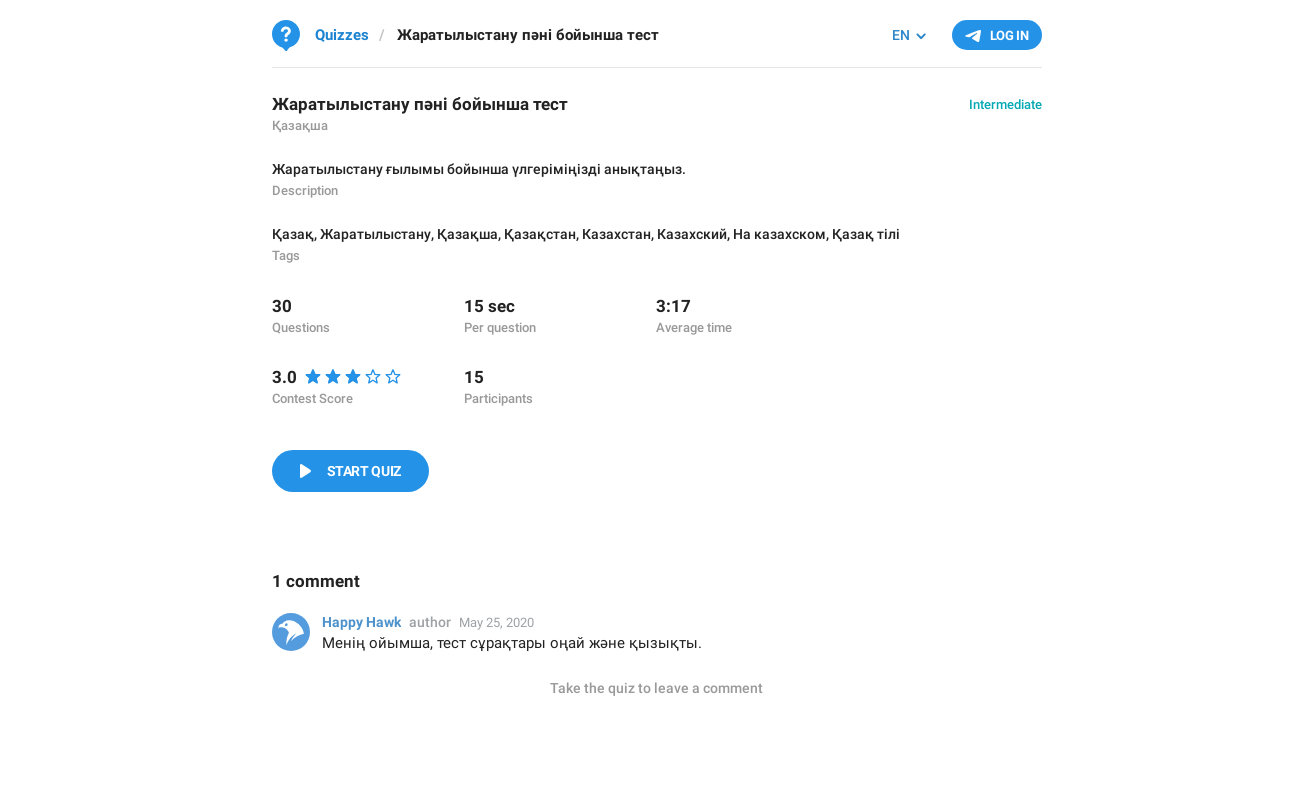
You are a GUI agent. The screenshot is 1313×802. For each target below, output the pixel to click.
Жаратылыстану (375, 234)
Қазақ (293, 234)
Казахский (692, 234)
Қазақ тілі (866, 234)
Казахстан (616, 234)
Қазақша (467, 234)
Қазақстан (540, 234)
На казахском (779, 234)
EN (901, 35)
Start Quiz (364, 471)
